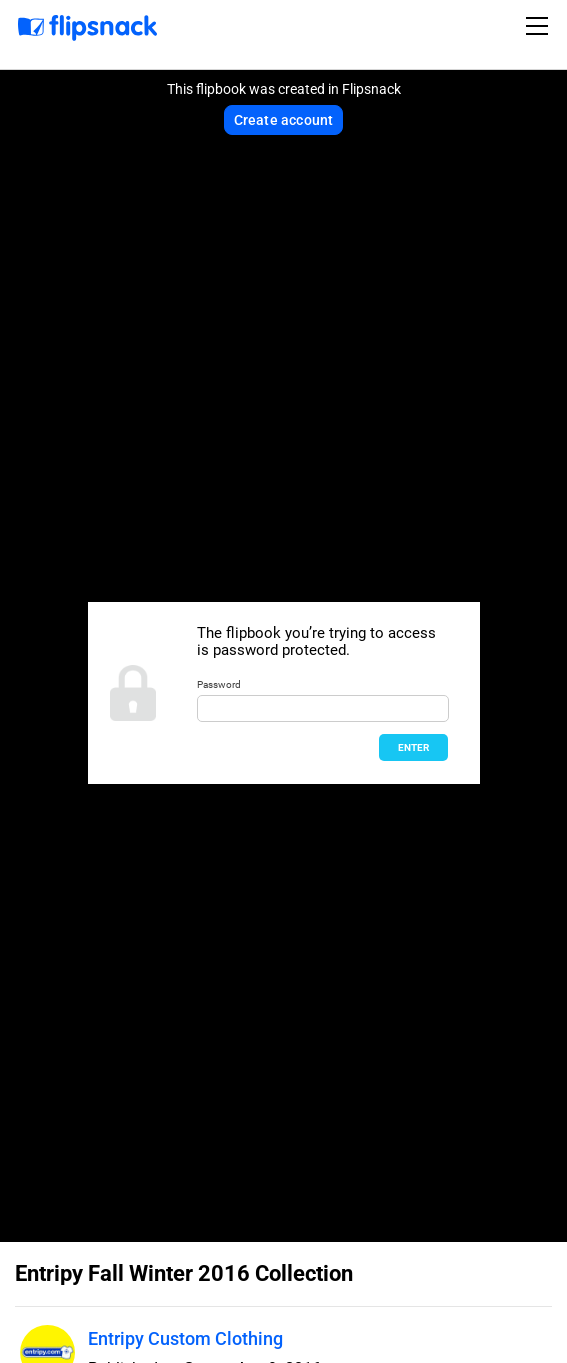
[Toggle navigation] (540, 26)
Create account (284, 120)
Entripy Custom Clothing (185, 1338)
